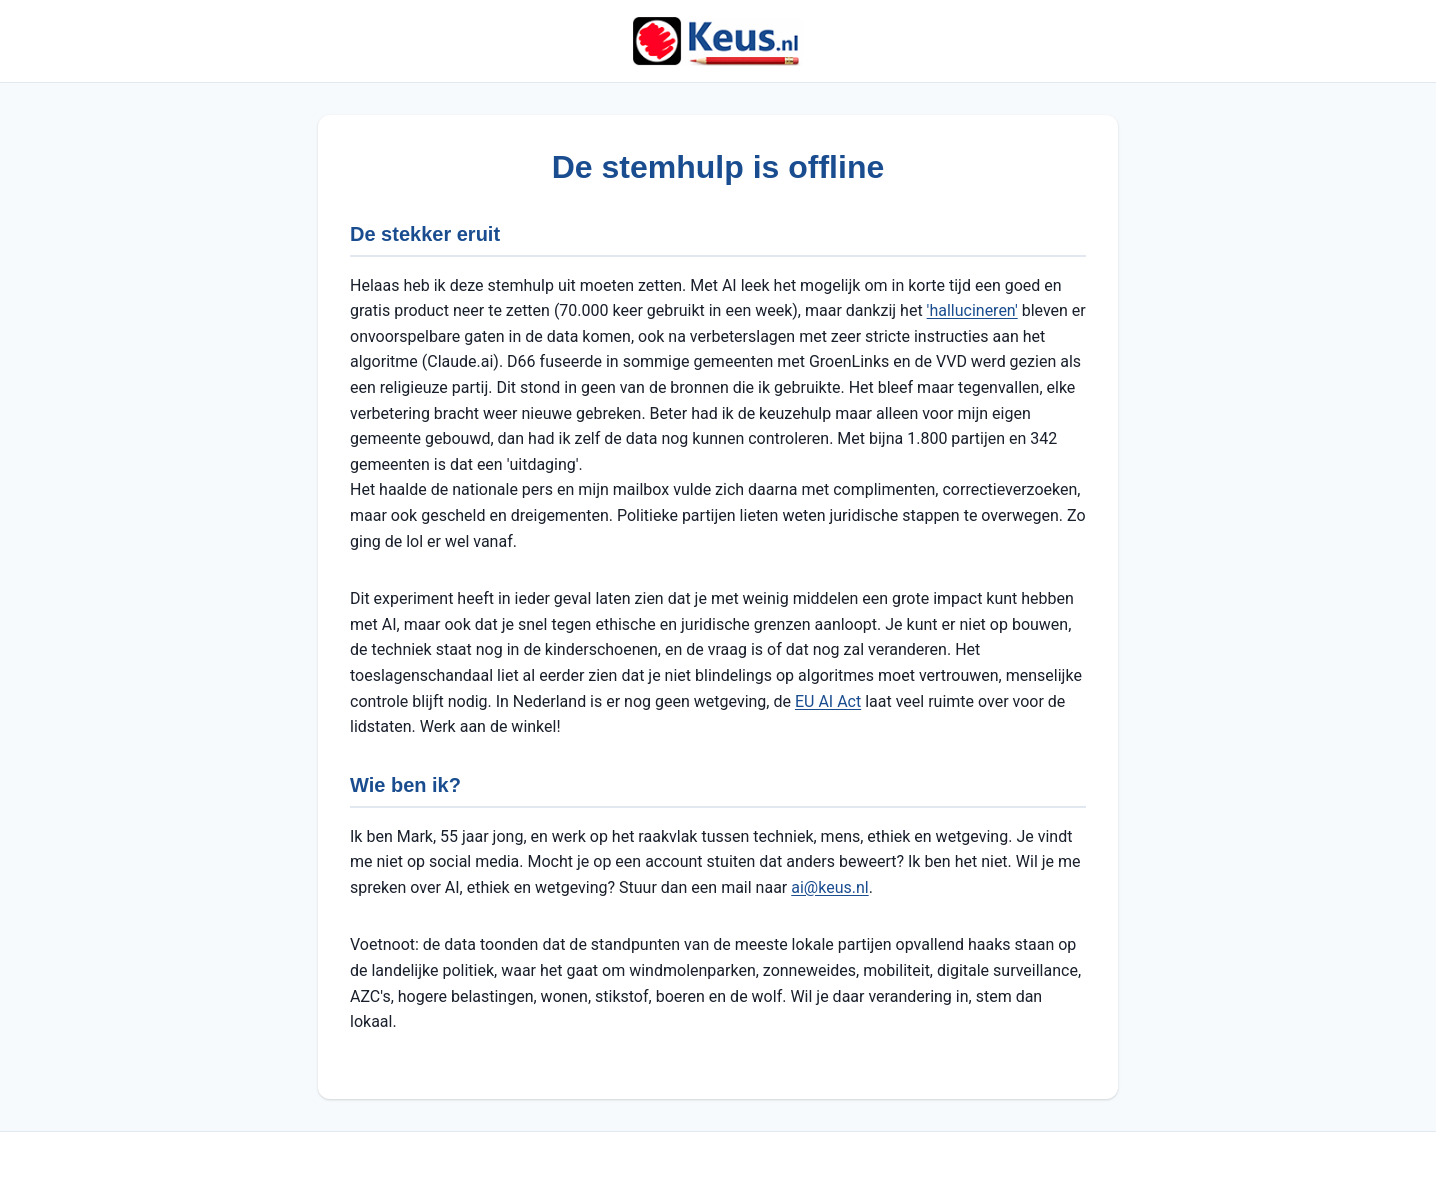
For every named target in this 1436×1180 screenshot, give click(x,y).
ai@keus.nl (829, 887)
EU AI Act (828, 701)
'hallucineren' (972, 310)
